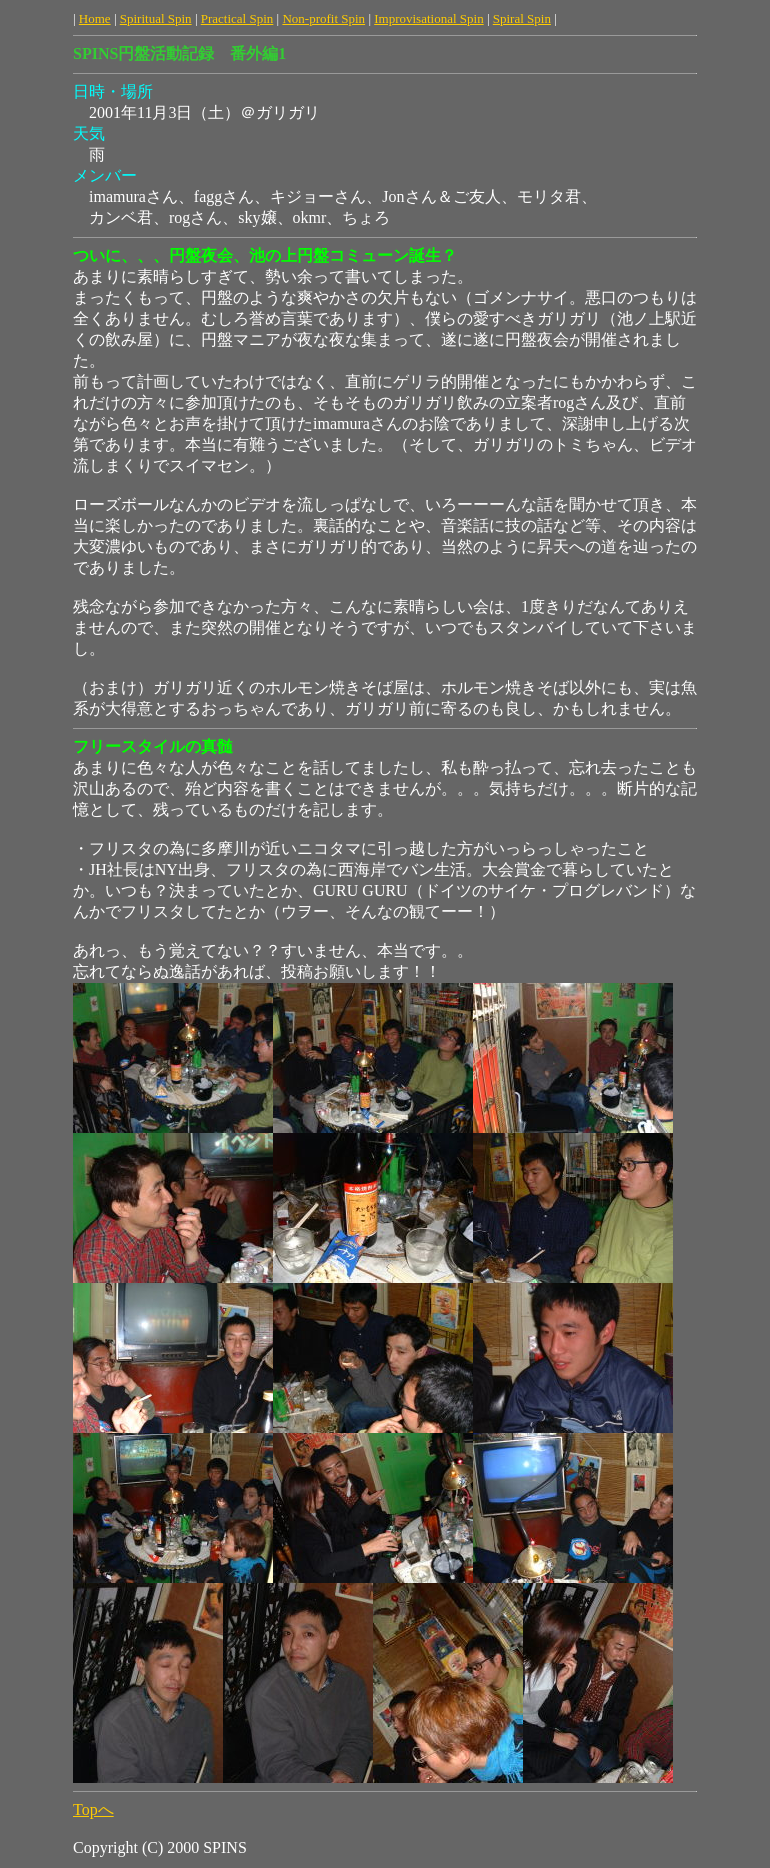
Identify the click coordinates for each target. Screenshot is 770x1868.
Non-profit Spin (323, 18)
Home (95, 18)
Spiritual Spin (156, 18)
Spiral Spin (522, 18)
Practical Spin (237, 18)
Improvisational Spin (428, 18)
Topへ (93, 1809)
